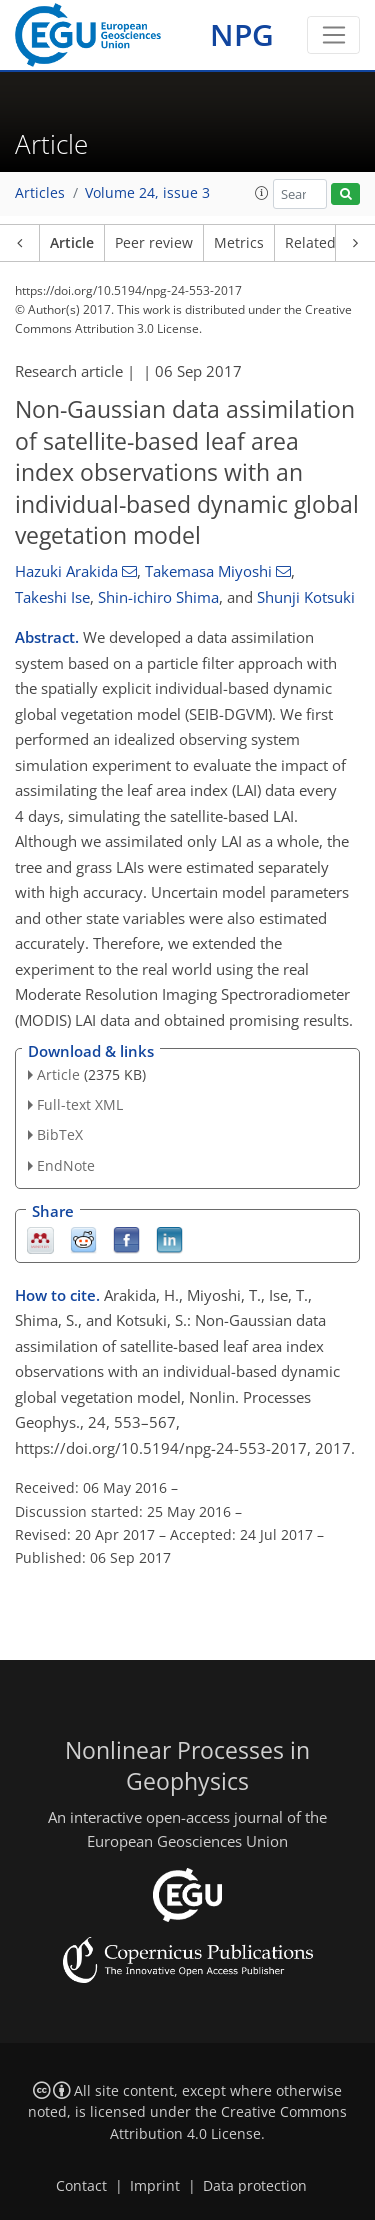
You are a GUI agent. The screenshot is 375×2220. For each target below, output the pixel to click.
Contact (81, 2186)
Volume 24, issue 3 (147, 193)
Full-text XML (80, 1104)
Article (72, 243)
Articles (40, 193)
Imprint (155, 2186)
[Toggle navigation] (333, 35)
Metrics (239, 243)
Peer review (154, 243)
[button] (262, 193)
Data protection (255, 2186)
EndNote (66, 1165)
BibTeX (60, 1134)
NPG (242, 34)
